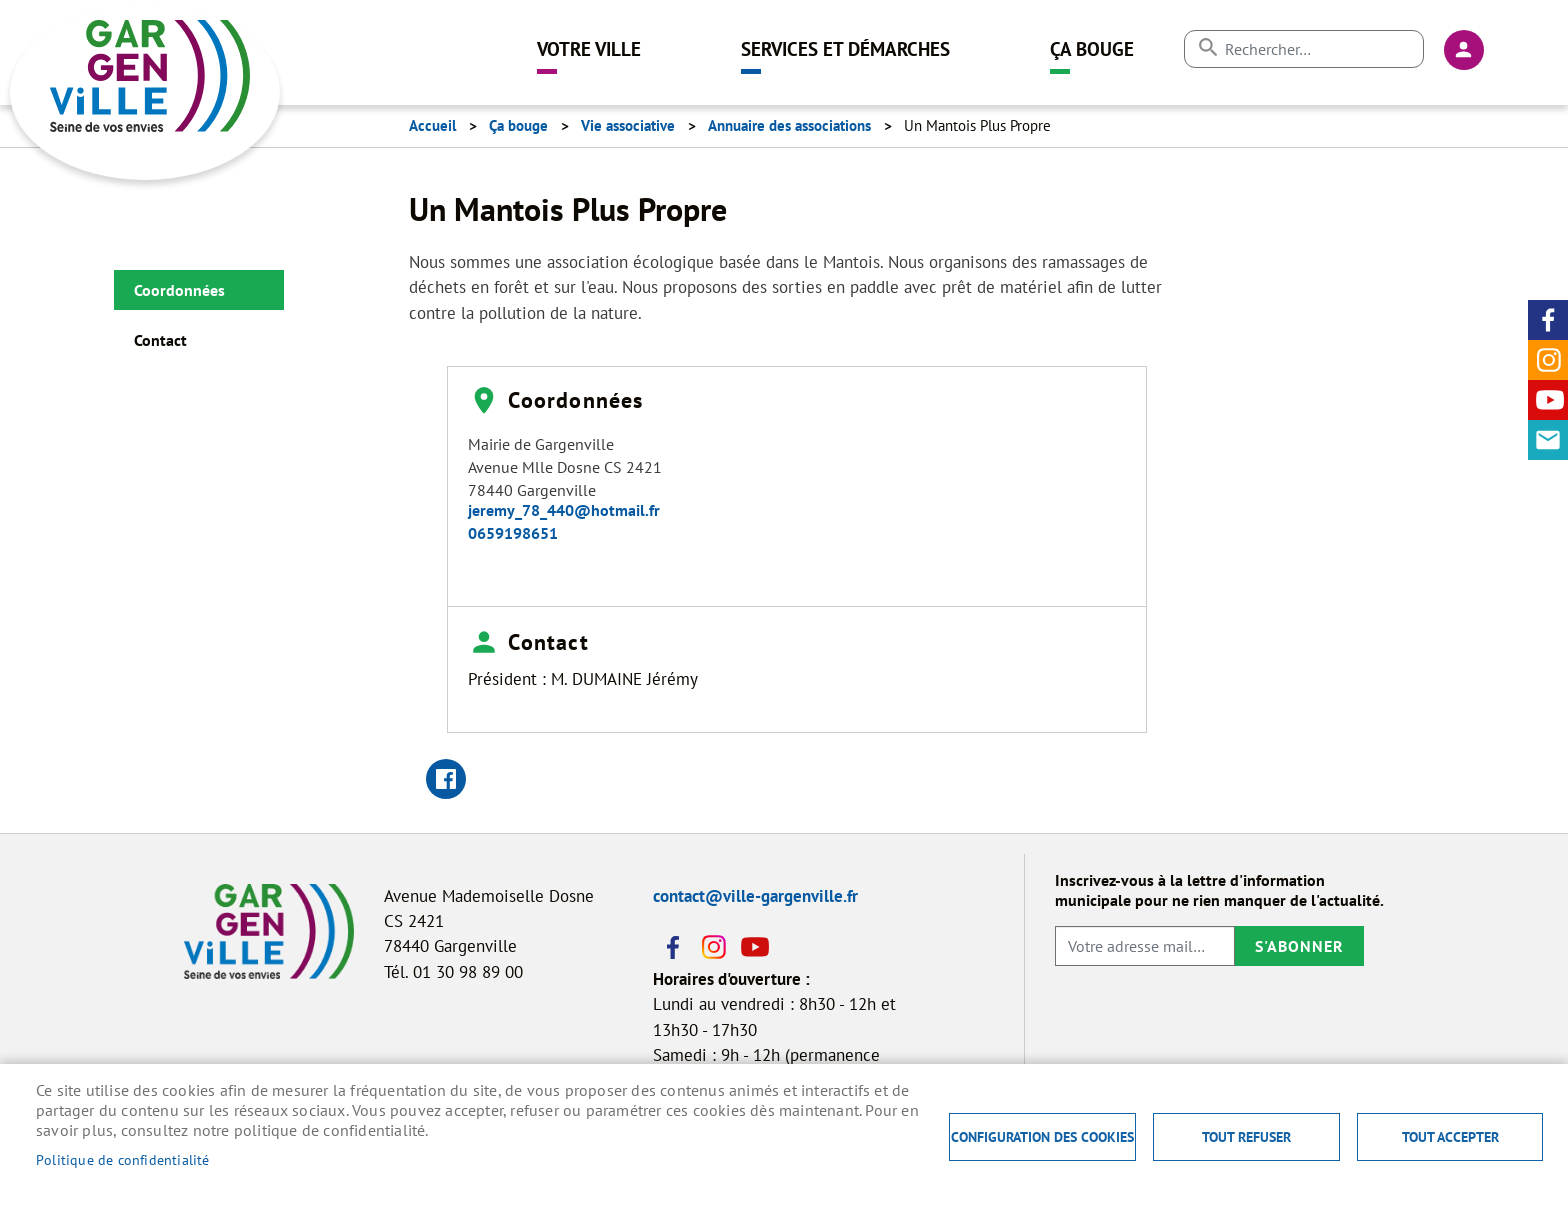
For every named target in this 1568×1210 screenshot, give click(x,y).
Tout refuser (1246, 1137)
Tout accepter (1450, 1137)
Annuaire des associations (789, 125)
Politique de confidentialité (123, 1160)
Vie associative (628, 125)
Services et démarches (845, 48)
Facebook (1548, 320)
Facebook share (446, 779)
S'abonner (1299, 946)
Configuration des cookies (1042, 1137)
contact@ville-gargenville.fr (755, 896)
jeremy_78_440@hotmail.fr (564, 510)
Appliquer (1207, 47)
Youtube (1548, 400)
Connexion (1464, 50)
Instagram (1548, 360)
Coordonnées (179, 290)
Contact (1548, 440)
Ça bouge (1092, 48)
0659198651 (513, 533)
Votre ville (589, 48)
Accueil (432, 125)
